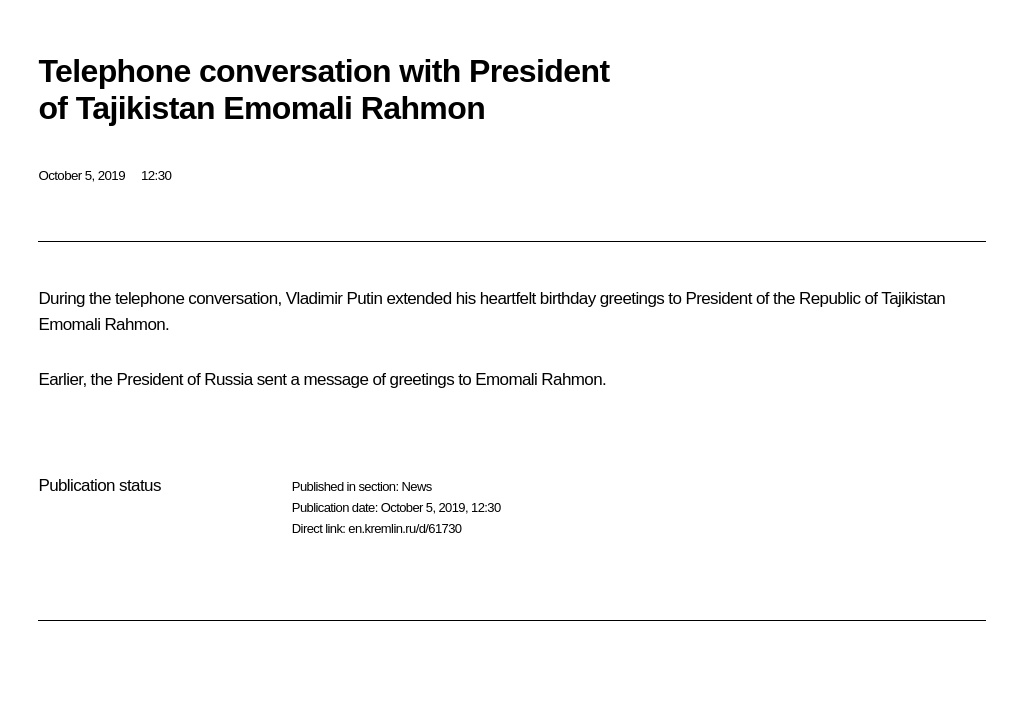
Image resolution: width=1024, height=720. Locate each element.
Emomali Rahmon (101, 324)
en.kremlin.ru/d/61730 (404, 528)
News (416, 486)
